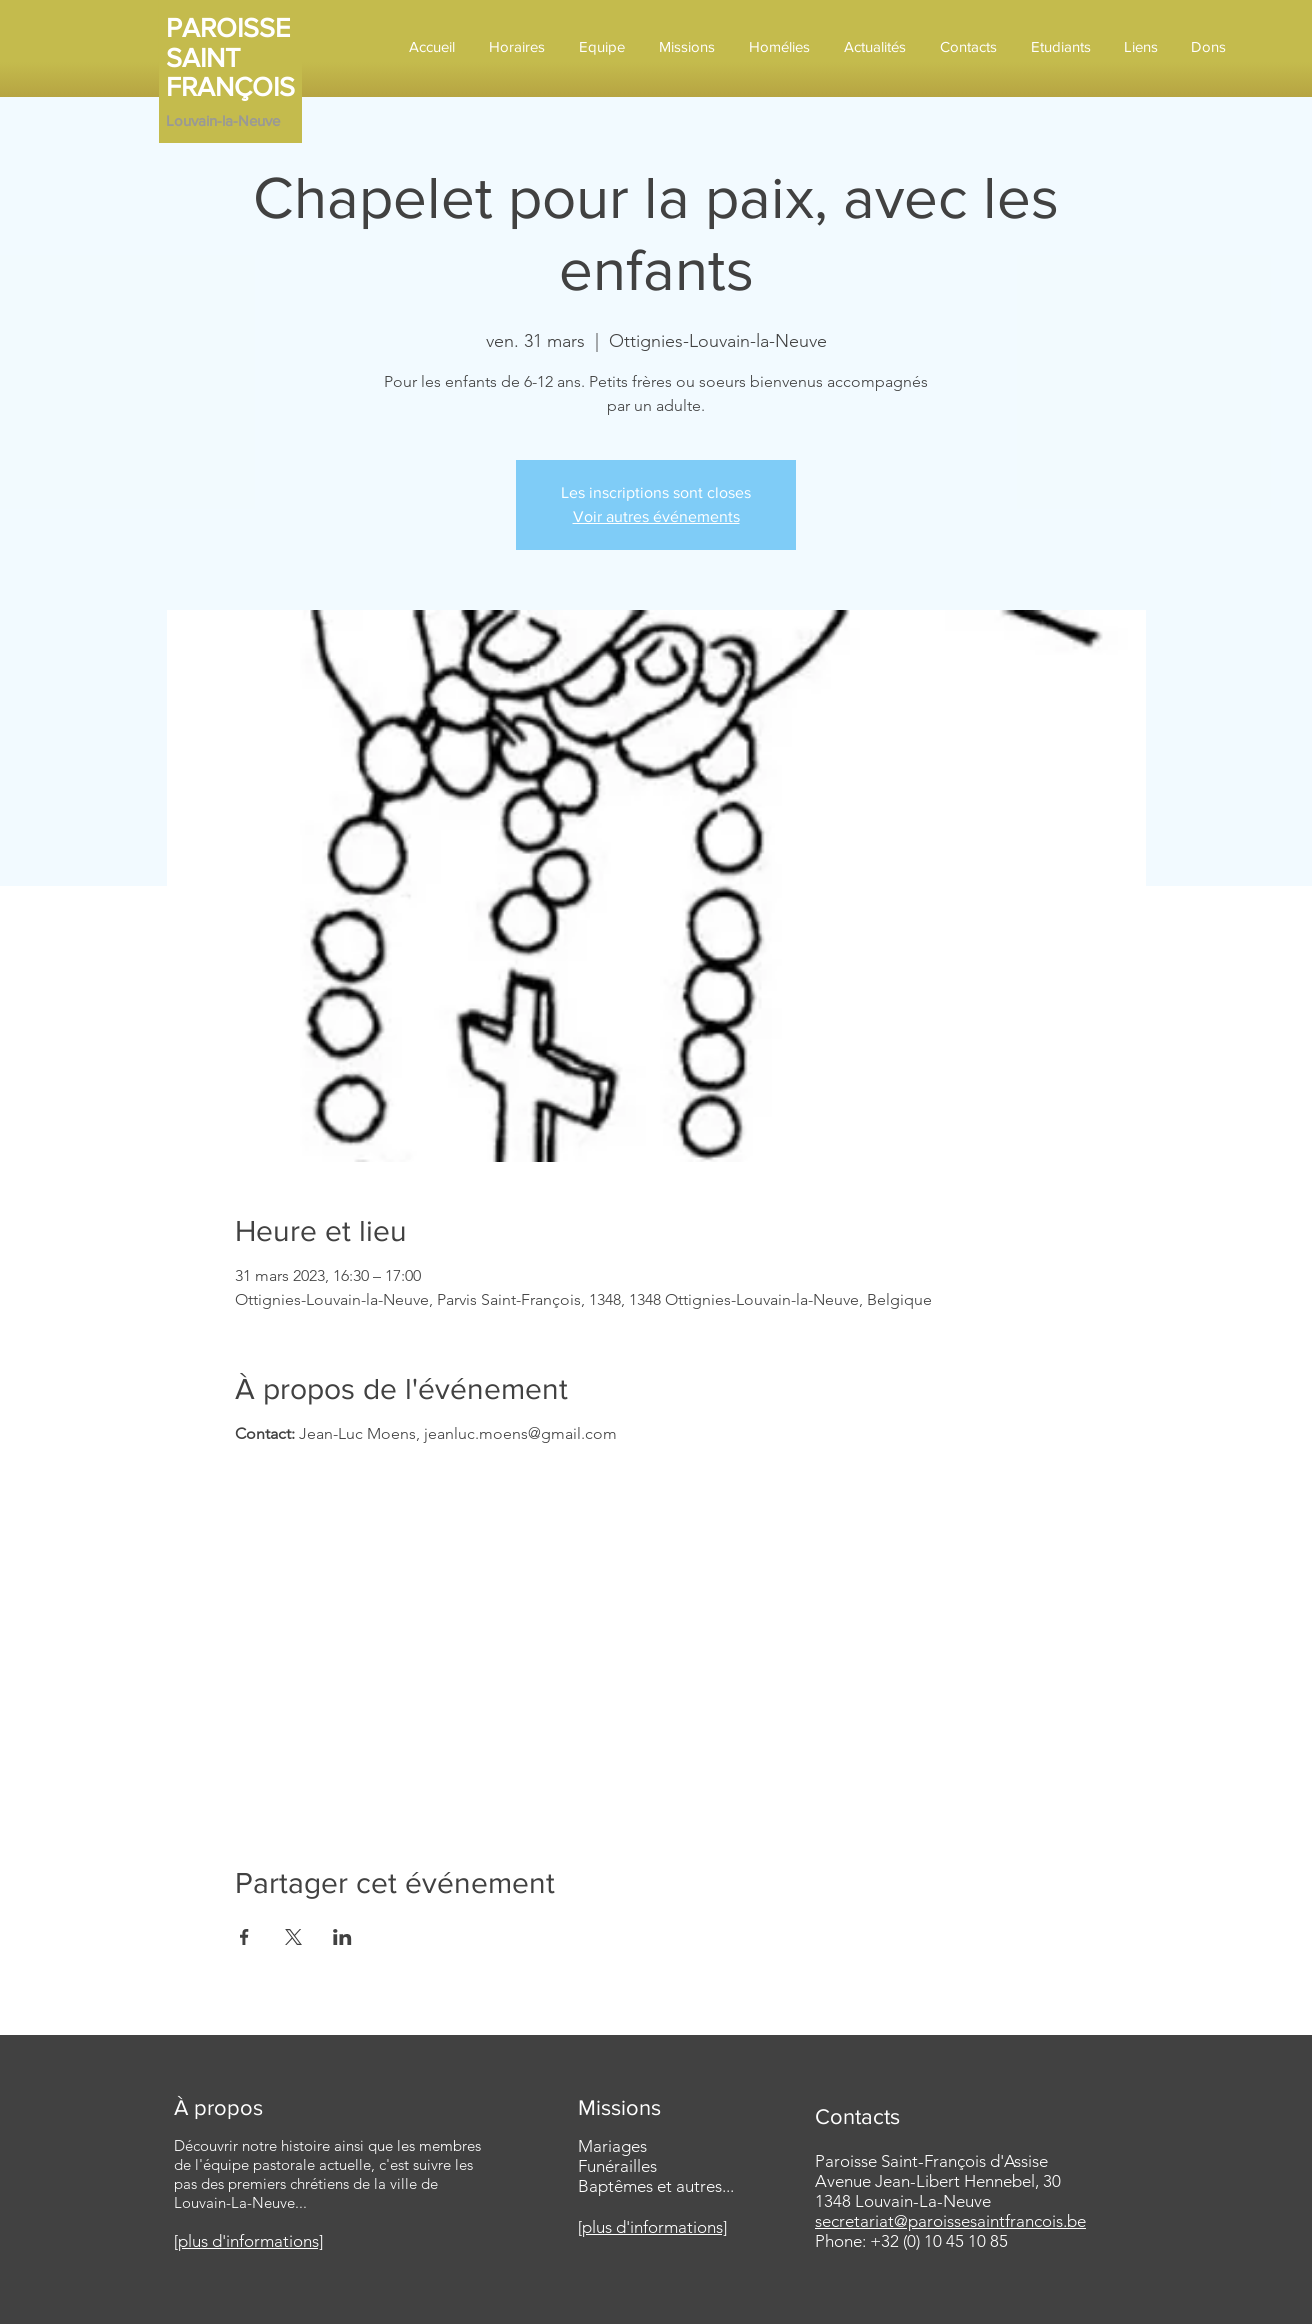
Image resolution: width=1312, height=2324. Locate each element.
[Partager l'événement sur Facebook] (244, 1937)
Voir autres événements (656, 516)
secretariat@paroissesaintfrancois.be (950, 2221)
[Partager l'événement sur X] (293, 1937)
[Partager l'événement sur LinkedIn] (342, 1937)
